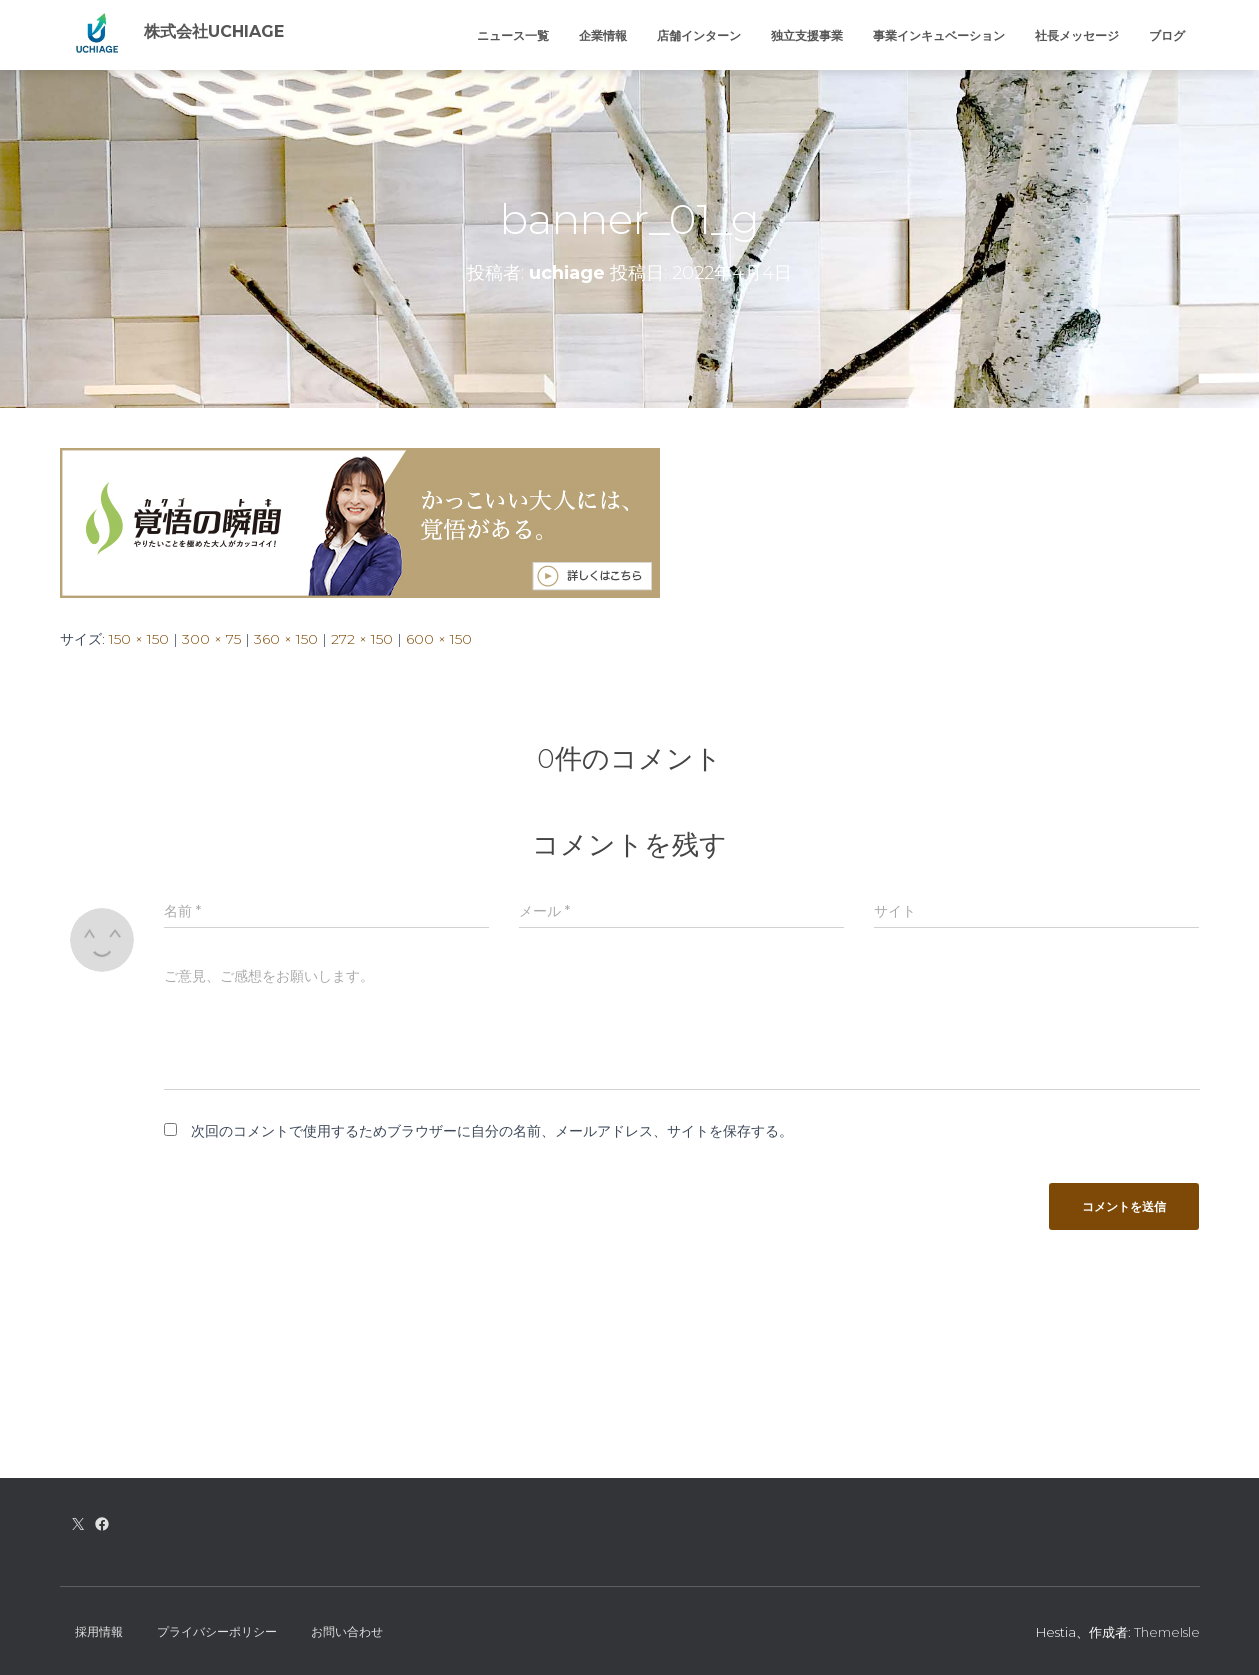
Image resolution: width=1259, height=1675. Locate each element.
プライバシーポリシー (217, 1631)
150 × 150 (139, 639)
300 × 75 (211, 639)
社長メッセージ (1077, 35)
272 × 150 (362, 639)
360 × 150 (286, 639)
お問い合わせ (347, 1631)
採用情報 (99, 1631)
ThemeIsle (1167, 1632)
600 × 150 (439, 639)
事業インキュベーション (939, 35)
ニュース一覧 (513, 35)
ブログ (1167, 35)
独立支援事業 (807, 35)
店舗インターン (699, 35)
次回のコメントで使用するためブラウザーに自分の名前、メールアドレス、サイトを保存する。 (492, 1131)
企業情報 (603, 35)
